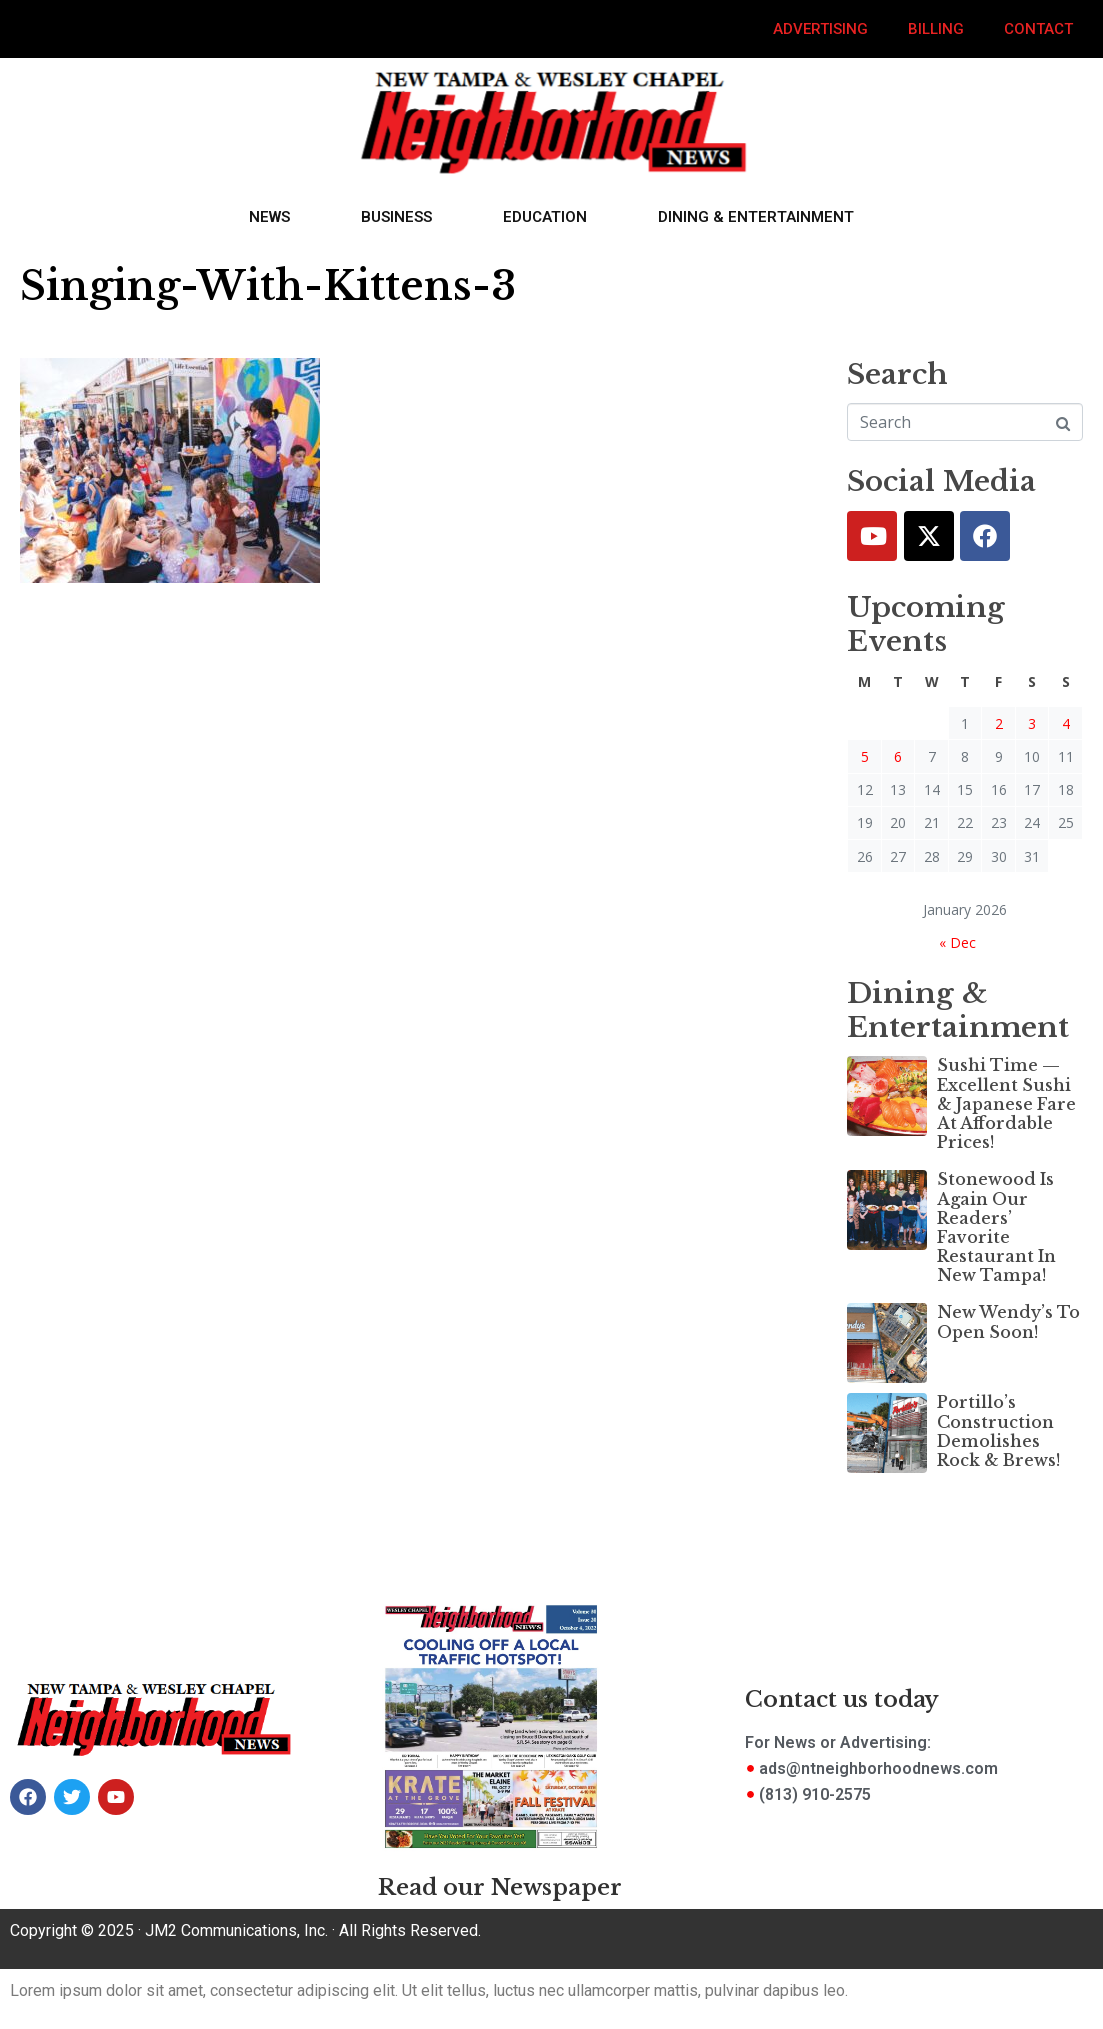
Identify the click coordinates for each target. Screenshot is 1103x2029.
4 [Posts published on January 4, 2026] (1066, 723)
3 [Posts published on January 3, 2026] (1032, 723)
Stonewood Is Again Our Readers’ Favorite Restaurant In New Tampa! (996, 1227)
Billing (936, 29)
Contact (1038, 29)
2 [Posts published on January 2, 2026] (999, 723)
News (269, 217)
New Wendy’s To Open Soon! (1008, 1321)
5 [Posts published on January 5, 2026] (865, 756)
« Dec (957, 942)
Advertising (820, 29)
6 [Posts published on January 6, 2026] (898, 756)
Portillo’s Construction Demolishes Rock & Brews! (998, 1431)
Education (545, 217)
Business (396, 217)
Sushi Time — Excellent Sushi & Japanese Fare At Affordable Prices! (1006, 1103)
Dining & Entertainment (756, 217)
